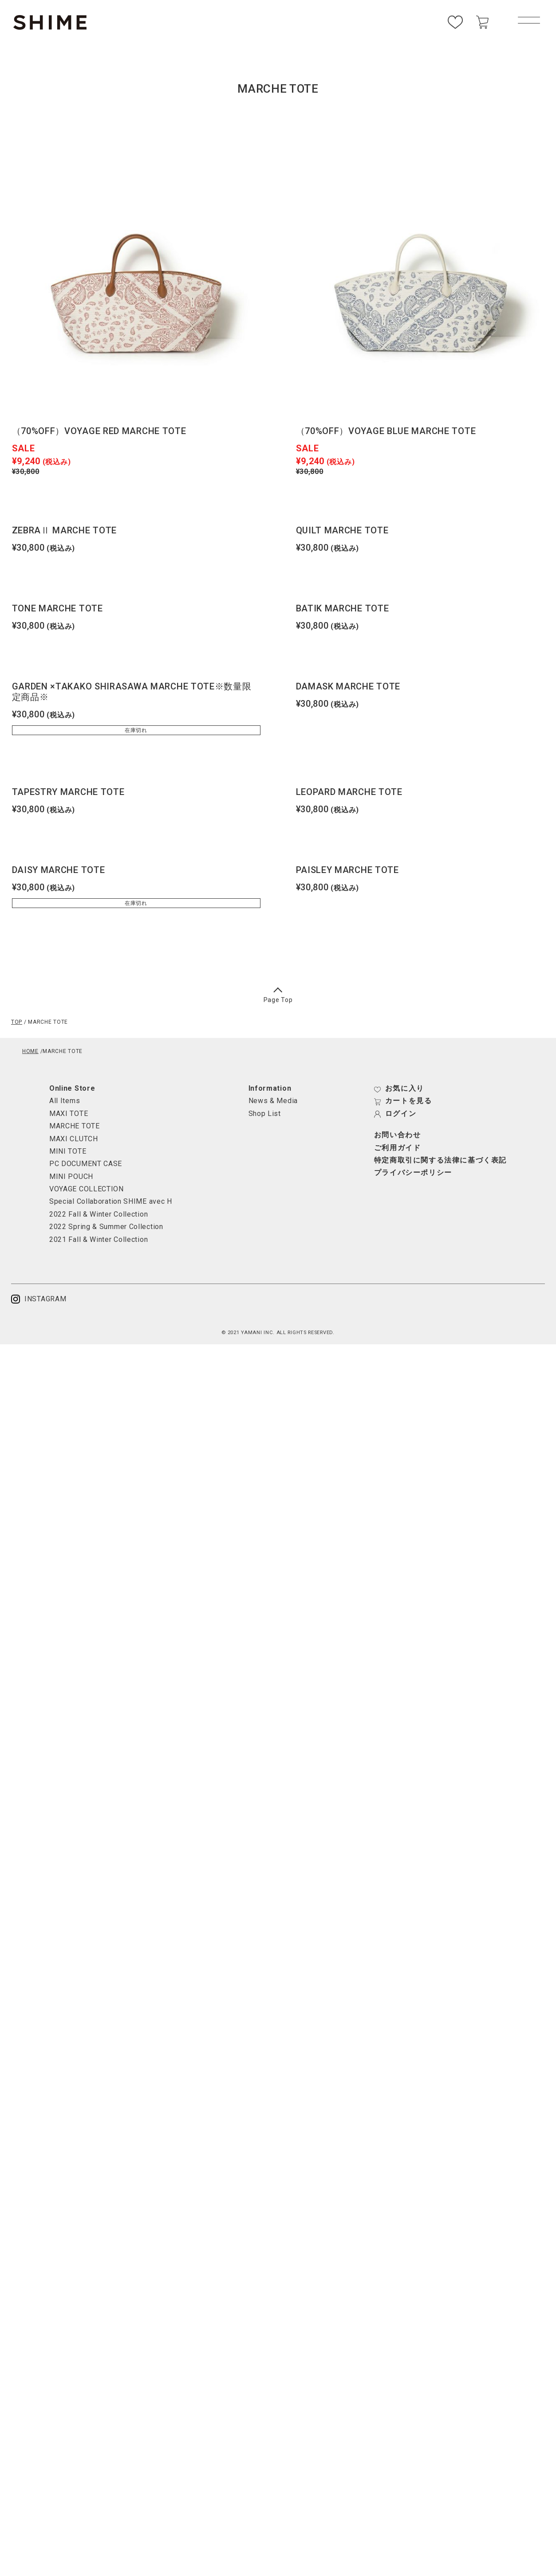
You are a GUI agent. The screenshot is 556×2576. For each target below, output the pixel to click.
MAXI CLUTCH (73, 1139)
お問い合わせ (397, 1135)
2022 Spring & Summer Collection (106, 1226)
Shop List (264, 1113)
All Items (64, 1100)
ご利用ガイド (397, 1148)
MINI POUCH (71, 1176)
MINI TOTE (67, 1151)
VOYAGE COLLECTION (86, 1189)
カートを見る (403, 1101)
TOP (16, 1022)
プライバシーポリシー (413, 1173)
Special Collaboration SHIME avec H (110, 1201)
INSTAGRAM (38, 1299)
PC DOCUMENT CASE (85, 1163)
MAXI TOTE (68, 1113)
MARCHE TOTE (74, 1126)
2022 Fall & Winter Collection (98, 1214)
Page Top (278, 996)
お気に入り (399, 1088)
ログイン (395, 1114)
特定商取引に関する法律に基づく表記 (440, 1160)
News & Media (273, 1100)
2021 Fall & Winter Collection (98, 1239)
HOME (30, 1051)
